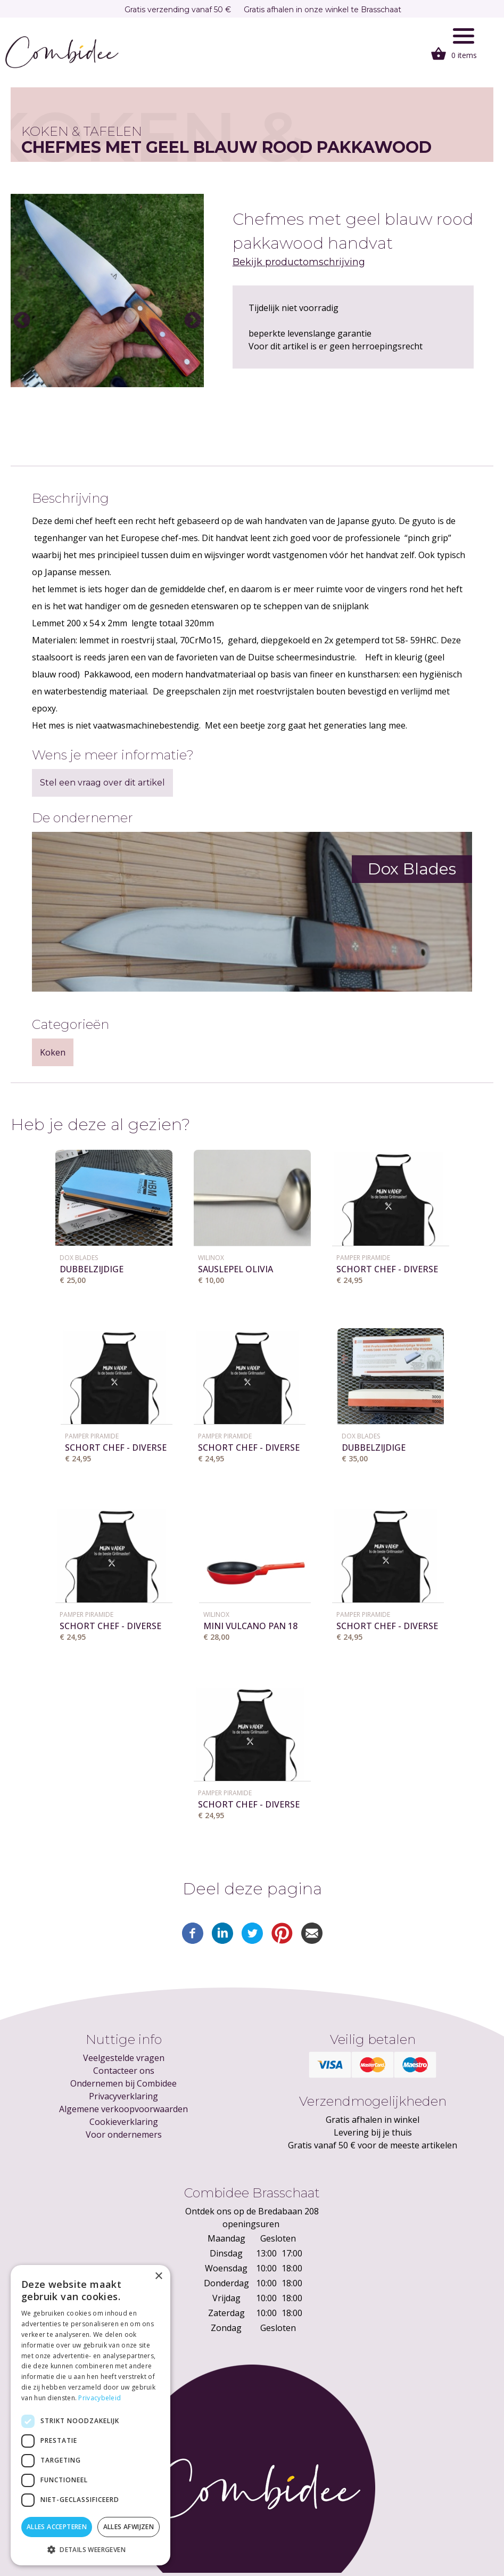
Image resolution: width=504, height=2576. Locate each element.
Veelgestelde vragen (123, 2058)
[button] (90, 2549)
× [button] (158, 2276)
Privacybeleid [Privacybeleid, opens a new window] (99, 2397)
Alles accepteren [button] (57, 2526)
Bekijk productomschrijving (299, 262)
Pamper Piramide (363, 1257)
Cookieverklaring (123, 2122)
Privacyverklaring (123, 2096)
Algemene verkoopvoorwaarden (123, 2109)
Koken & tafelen (81, 131)
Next (192, 321)
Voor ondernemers (124, 2134)
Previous (22, 321)
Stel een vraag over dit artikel (102, 783)
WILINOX (211, 1257)
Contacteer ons (123, 2070)
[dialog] (90, 2415)
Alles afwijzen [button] (128, 2526)
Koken (52, 1052)
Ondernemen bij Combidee (123, 2083)
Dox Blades (79, 1257)
